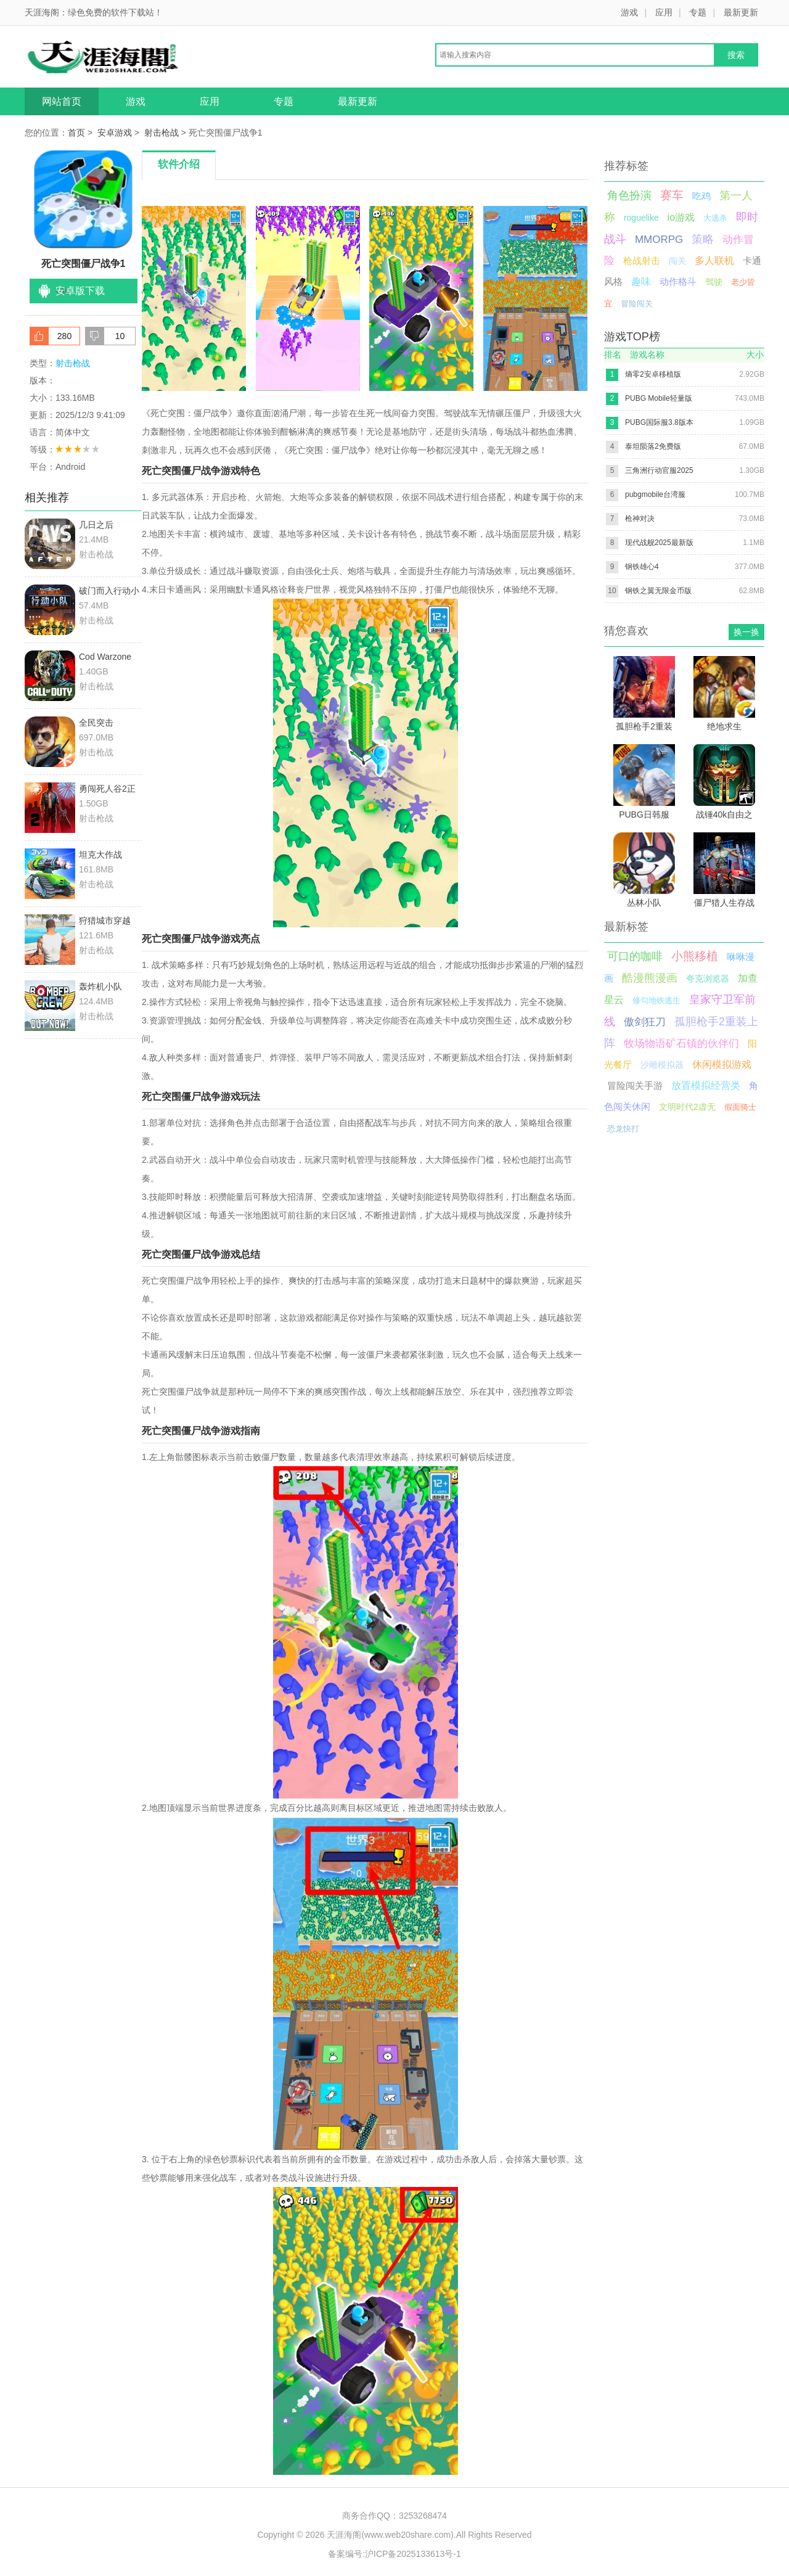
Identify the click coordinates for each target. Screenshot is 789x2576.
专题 (697, 12)
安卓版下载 (80, 290)
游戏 (629, 12)
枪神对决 (640, 518)
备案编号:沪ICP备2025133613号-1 (394, 2554)
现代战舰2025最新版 (659, 542)
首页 (76, 132)
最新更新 (741, 12)
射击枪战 (161, 132)
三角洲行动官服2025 (659, 470)
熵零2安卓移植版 (653, 374)
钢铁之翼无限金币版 (658, 590)
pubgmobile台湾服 (655, 494)
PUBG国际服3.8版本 (659, 422)
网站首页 (61, 101)
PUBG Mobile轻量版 (658, 398)
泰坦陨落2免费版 (653, 446)
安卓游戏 (114, 132)
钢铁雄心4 (642, 566)
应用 (663, 12)
